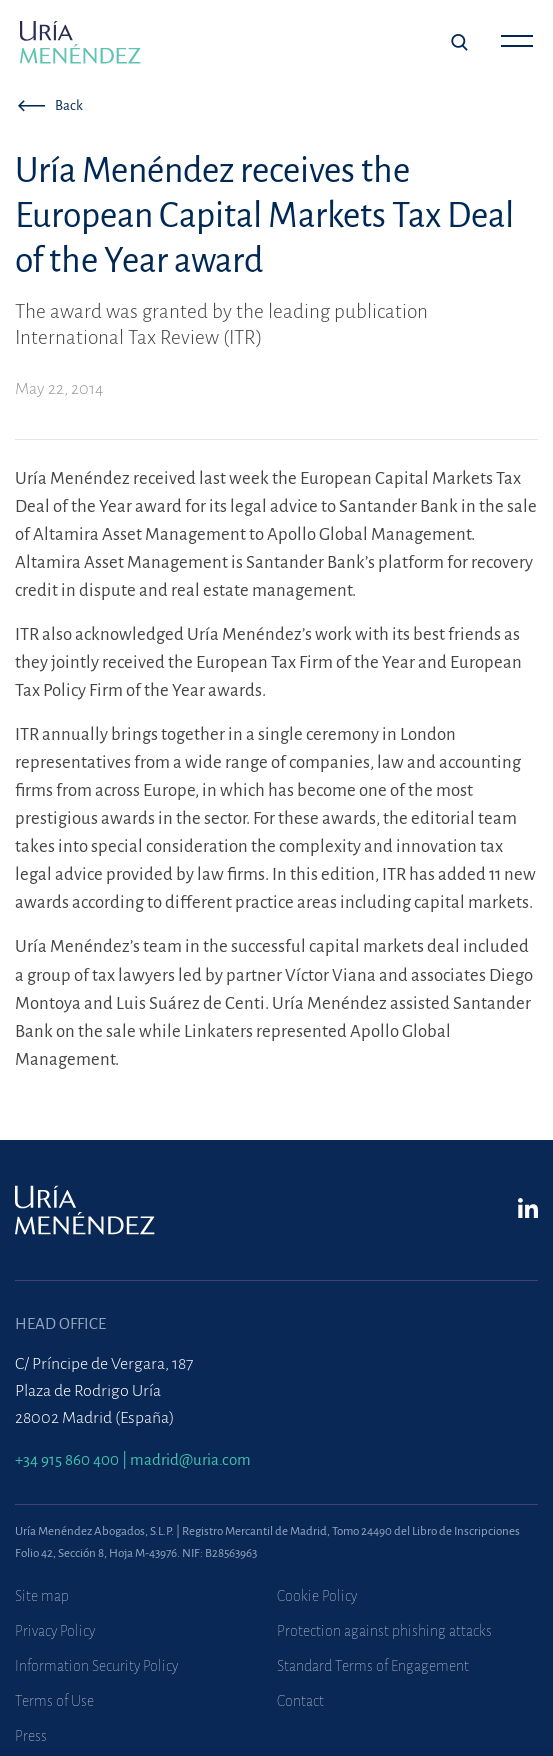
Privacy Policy (55, 1631)
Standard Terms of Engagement (373, 1666)
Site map (42, 1596)
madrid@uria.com (190, 1459)
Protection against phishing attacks (384, 1631)
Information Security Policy (96, 1666)
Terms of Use (54, 1701)
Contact (300, 1701)
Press (31, 1736)
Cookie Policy (317, 1596)
